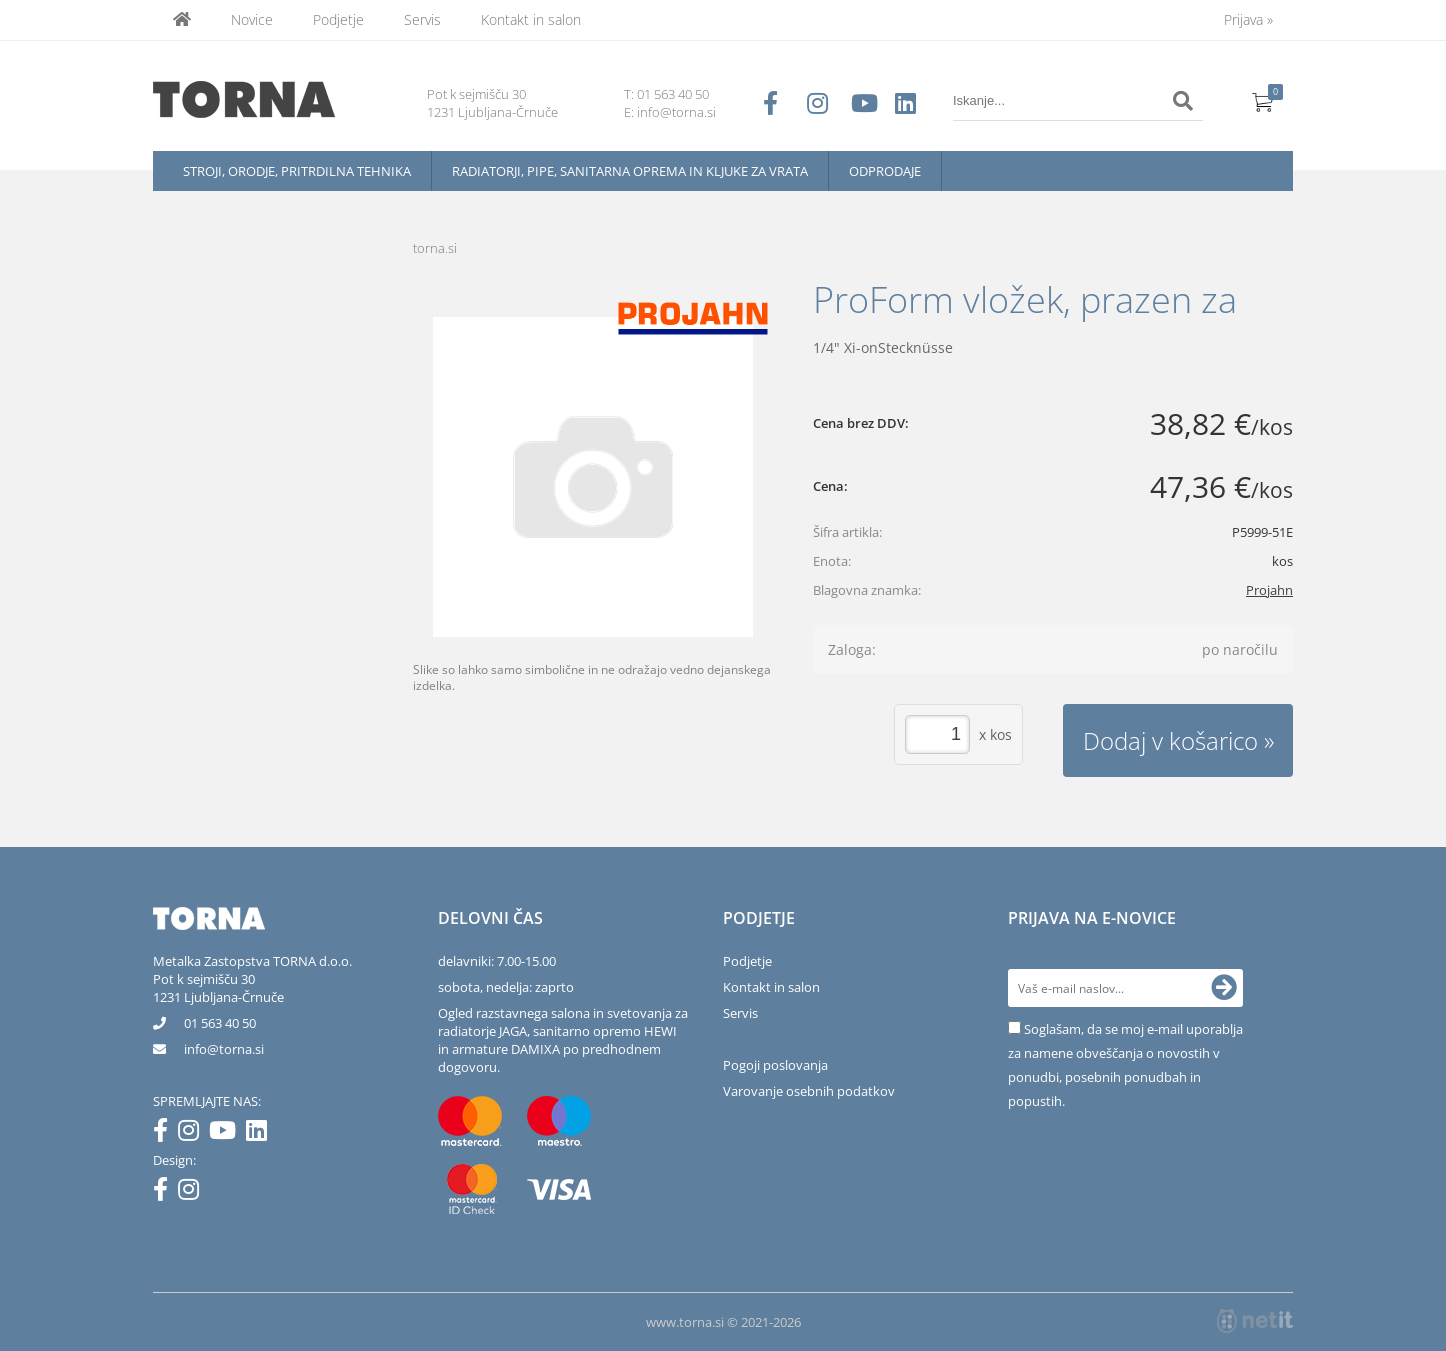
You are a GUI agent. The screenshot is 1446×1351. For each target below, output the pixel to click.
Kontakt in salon (531, 19)
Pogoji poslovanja (775, 1065)
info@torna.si (676, 112)
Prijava (1248, 19)
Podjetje (338, 19)
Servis (422, 19)
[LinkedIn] (261, 1134)
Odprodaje (885, 171)
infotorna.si (224, 1049)
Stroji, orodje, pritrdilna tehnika (297, 171)
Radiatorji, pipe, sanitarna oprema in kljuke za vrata (630, 171)
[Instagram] (193, 1134)
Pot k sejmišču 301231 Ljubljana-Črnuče (218, 988)
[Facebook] (165, 1134)
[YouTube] (227, 1134)
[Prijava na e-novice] (1224, 988)
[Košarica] (1263, 101)
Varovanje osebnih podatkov (809, 1091)
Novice (252, 19)
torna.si (435, 248)
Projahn (1269, 590)
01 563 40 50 (673, 94)
